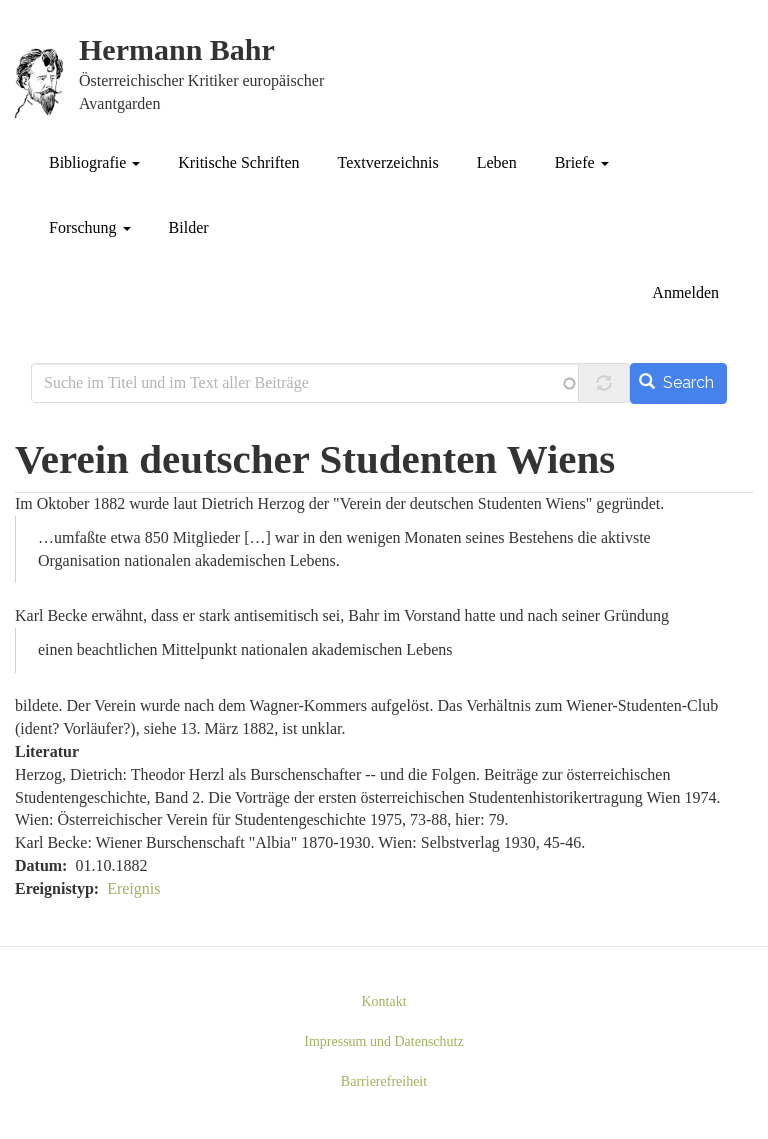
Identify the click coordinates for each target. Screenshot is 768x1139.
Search (676, 382)
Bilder (189, 227)
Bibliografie (94, 162)
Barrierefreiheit (384, 1081)
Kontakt (383, 1001)
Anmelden (685, 292)
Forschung (90, 227)
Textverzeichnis (388, 162)
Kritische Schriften (238, 162)
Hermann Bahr (177, 50)
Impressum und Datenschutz (383, 1041)
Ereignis (133, 888)
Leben (497, 162)
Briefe (582, 162)
